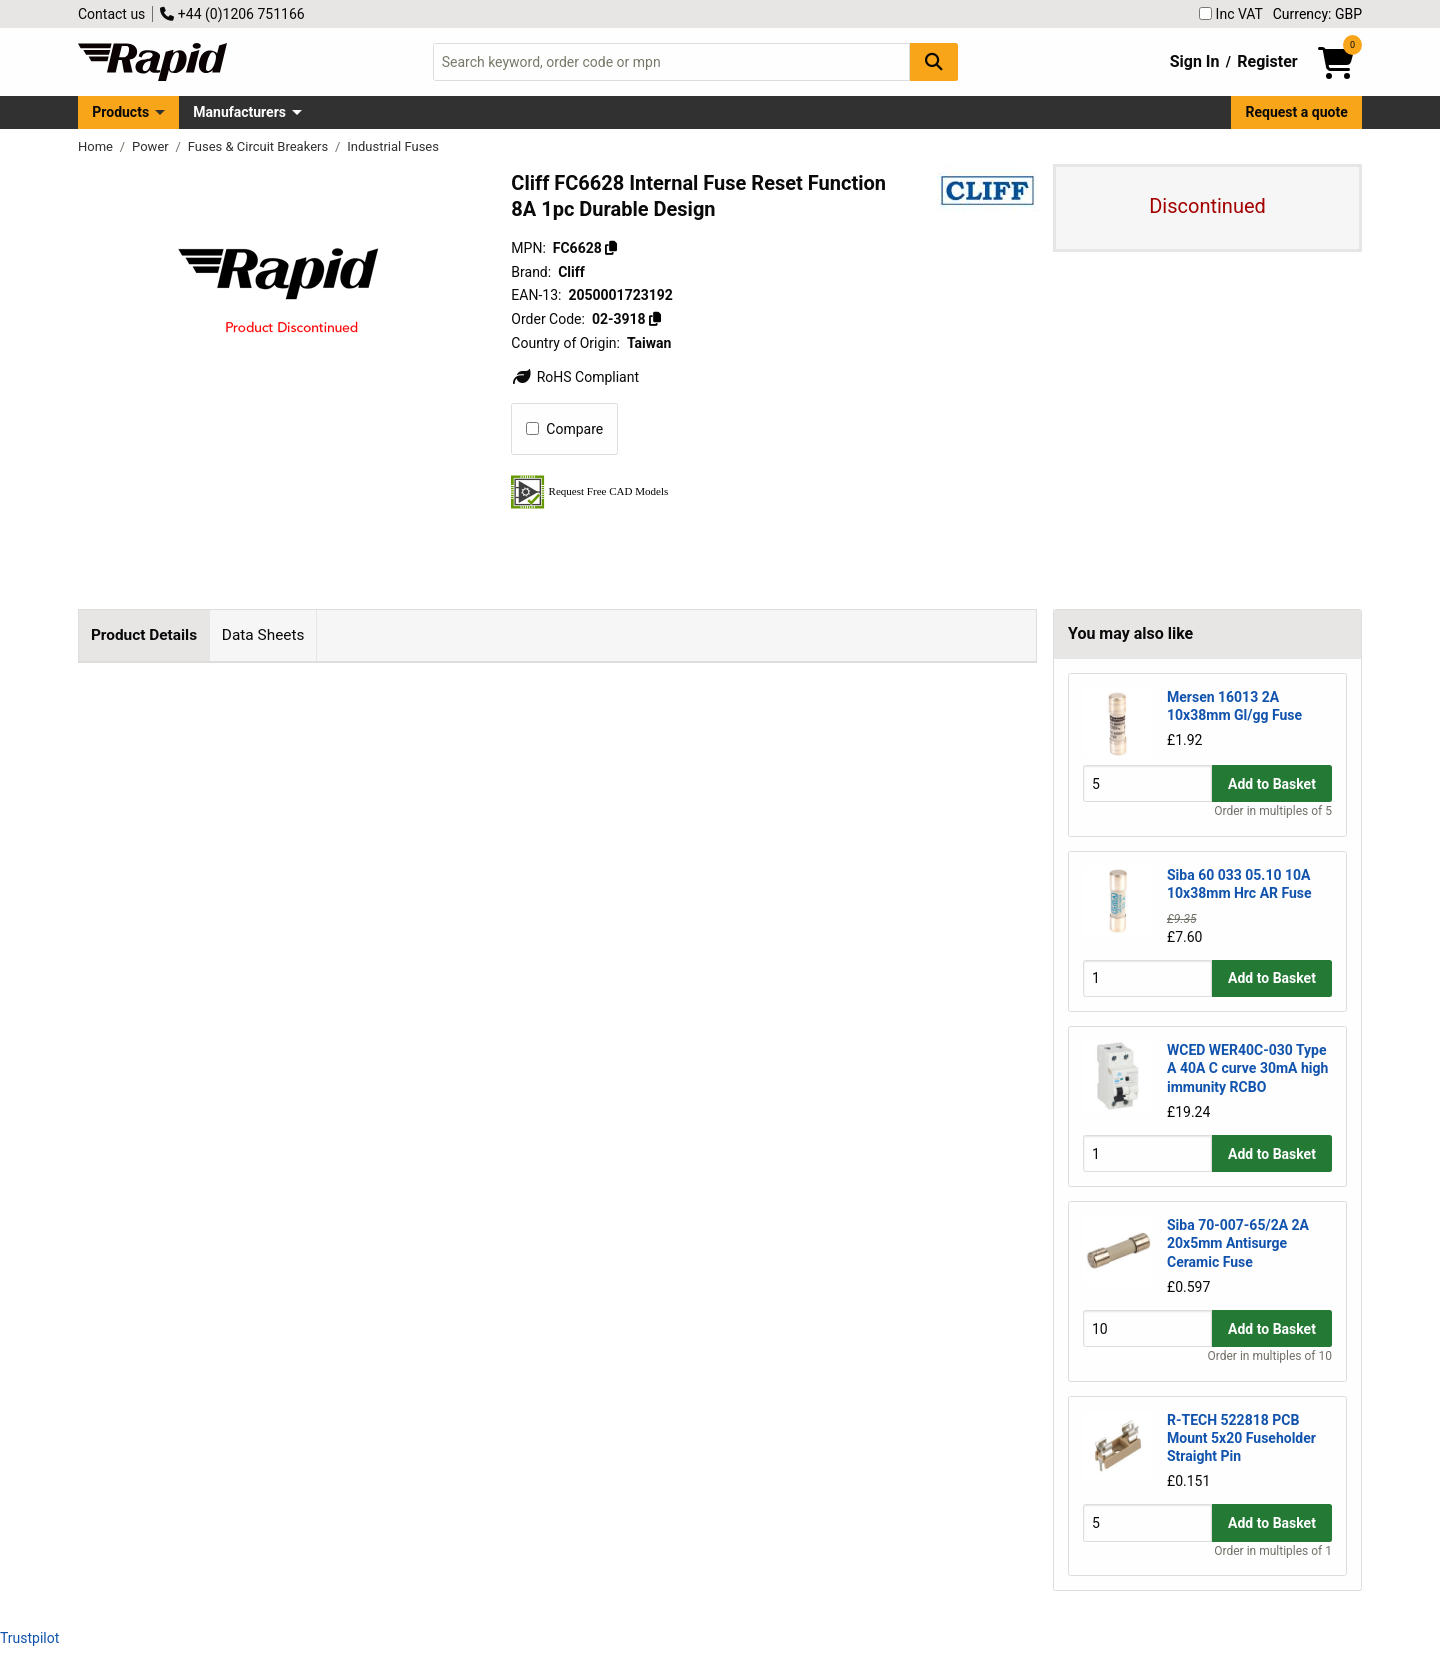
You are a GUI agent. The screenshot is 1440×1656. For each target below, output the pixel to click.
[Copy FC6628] (611, 248)
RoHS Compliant (575, 377)
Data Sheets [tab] (263, 635)
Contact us (111, 14)
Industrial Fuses (393, 146)
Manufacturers (239, 112)
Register (1267, 61)
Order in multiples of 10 (1270, 1356)
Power (152, 146)
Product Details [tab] (144, 635)
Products (120, 112)
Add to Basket (1272, 784)
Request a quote (1297, 112)
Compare (564, 429)
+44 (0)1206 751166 (232, 14)
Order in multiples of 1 (1273, 1551)
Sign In (1195, 61)
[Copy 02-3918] (655, 319)
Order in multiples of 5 (1273, 811)
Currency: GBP (1317, 14)
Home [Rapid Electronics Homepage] (97, 146)
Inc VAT (1231, 14)
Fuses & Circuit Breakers (260, 146)
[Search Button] (934, 61)
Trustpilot (29, 1638)
